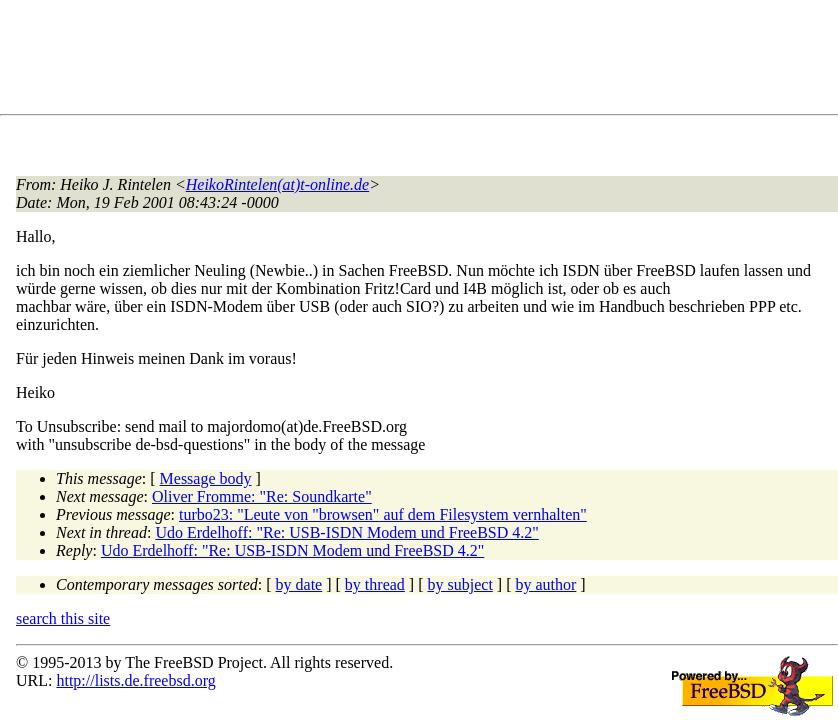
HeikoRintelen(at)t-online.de (277, 184)
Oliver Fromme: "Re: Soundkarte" (262, 496)
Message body (206, 478)
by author (545, 584)
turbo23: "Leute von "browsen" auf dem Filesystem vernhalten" (383, 514)
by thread (375, 584)
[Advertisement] (380, 61)
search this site (63, 618)
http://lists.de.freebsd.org (135, 680)
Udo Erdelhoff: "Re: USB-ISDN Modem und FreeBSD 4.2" (346, 532)
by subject (460, 584)
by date (299, 584)
